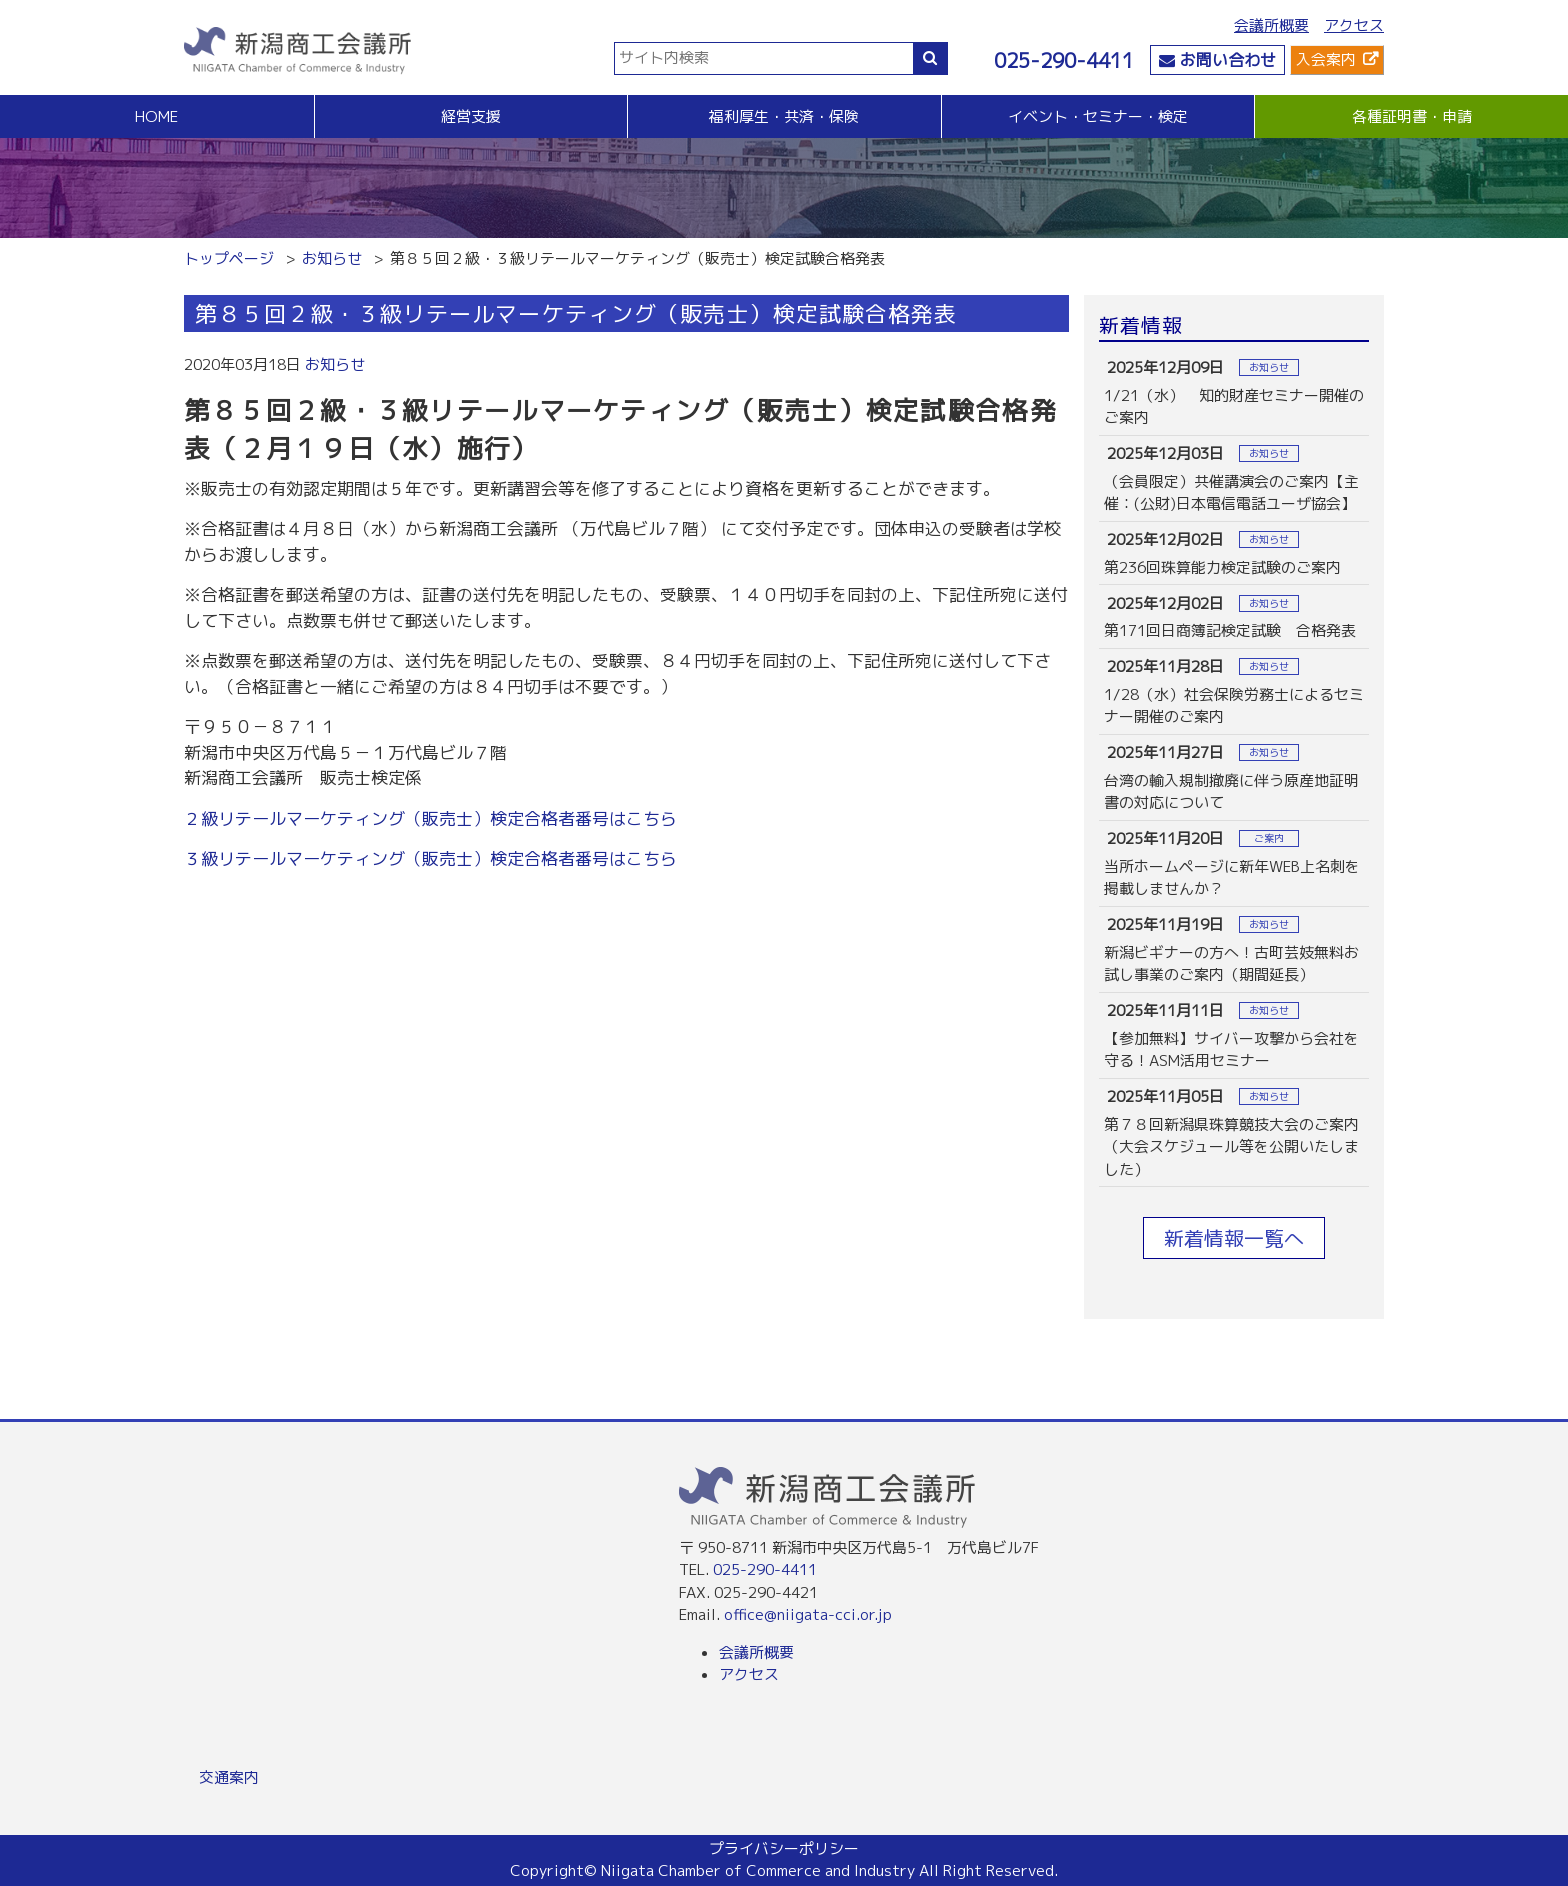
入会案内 (1326, 59)
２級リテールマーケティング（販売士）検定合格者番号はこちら (430, 818)
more (1234, 392)
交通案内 (229, 1777)
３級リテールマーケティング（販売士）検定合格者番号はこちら (430, 858)
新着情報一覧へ (1234, 1238)
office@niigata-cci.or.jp (808, 1614)
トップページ (229, 258)
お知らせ (332, 258)
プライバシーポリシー (784, 1848)
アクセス (1354, 25)
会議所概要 (1271, 25)
